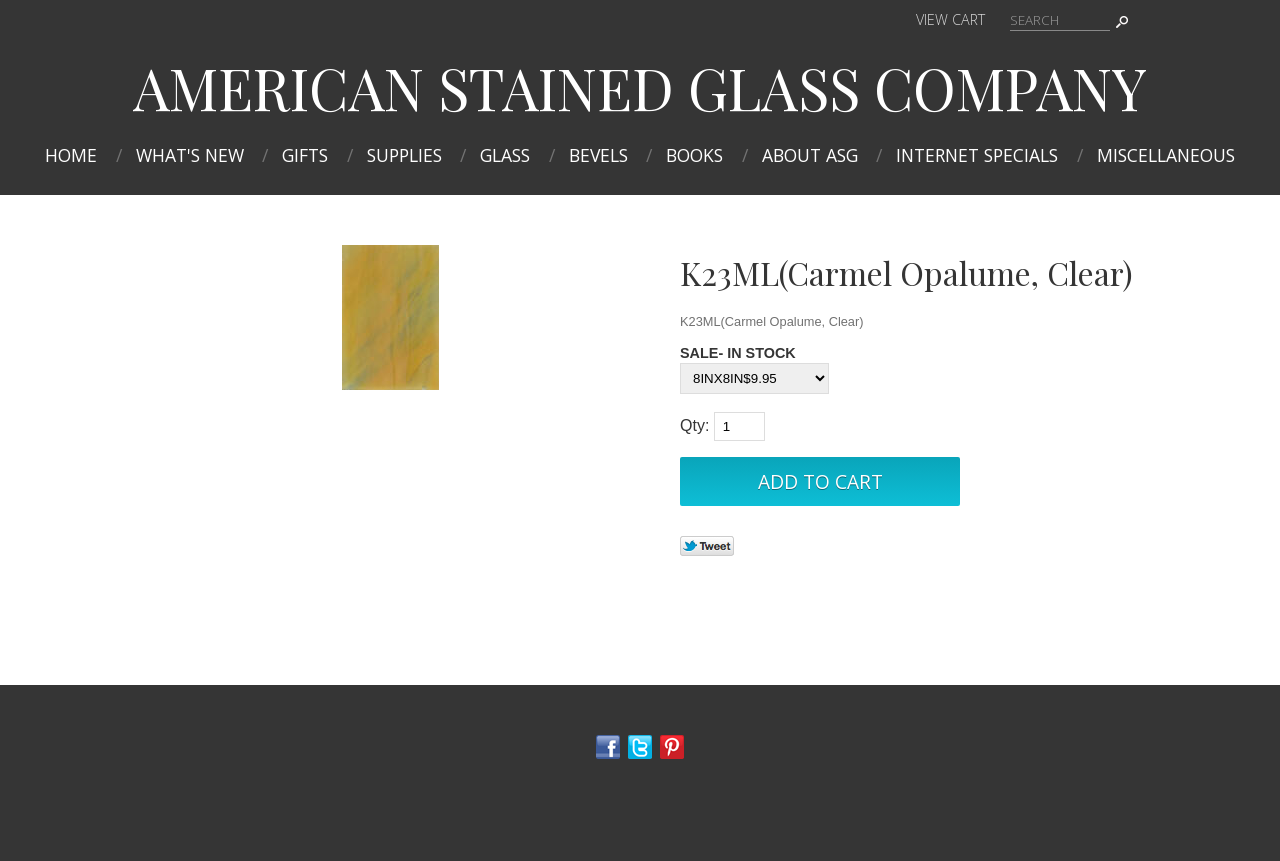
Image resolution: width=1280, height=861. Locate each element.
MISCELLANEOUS (1166, 155)
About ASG (810, 155)
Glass (505, 155)
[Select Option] (754, 378)
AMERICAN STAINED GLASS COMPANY (640, 87)
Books (694, 155)
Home (71, 155)
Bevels (598, 155)
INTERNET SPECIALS (977, 155)
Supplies (404, 155)
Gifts (305, 155)
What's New (190, 155)
